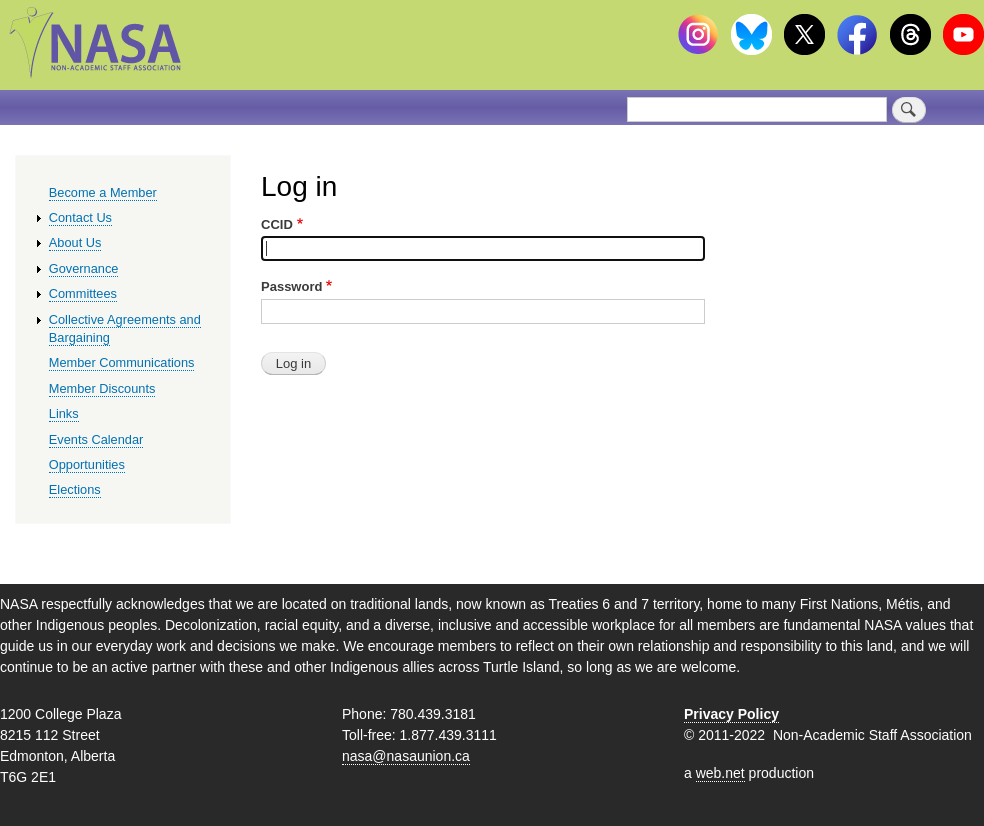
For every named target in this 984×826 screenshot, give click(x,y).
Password (291, 286)
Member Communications (122, 362)
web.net (720, 773)
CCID (277, 224)
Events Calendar (96, 439)
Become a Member (103, 192)
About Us (75, 242)
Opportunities (87, 464)
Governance (84, 268)
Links (64, 413)
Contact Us (80, 217)
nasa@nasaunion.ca (406, 756)
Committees (83, 293)
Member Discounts (102, 388)
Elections (75, 489)
